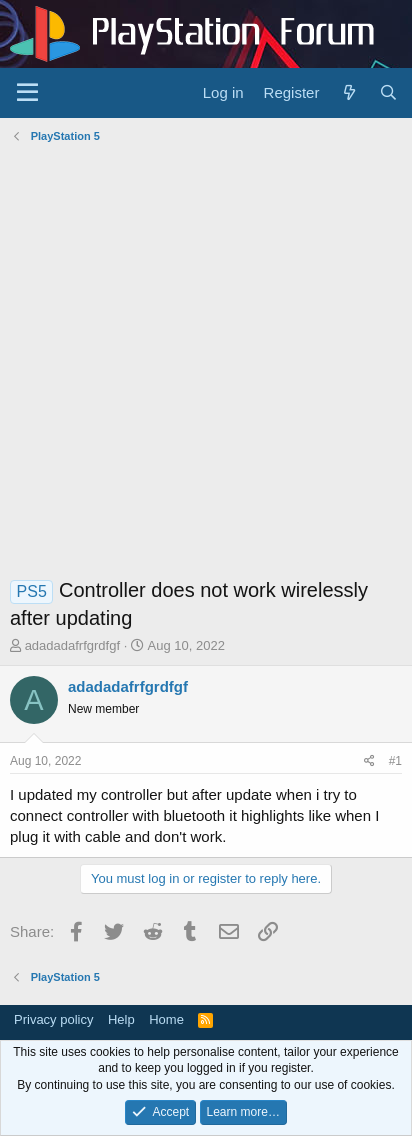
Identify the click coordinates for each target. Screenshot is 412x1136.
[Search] (388, 92)
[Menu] (27, 93)
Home (166, 1019)
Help (121, 1019)
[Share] (369, 761)
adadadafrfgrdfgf (72, 645)
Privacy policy (53, 1019)
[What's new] (348, 92)
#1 (395, 761)
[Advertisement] (206, 365)
